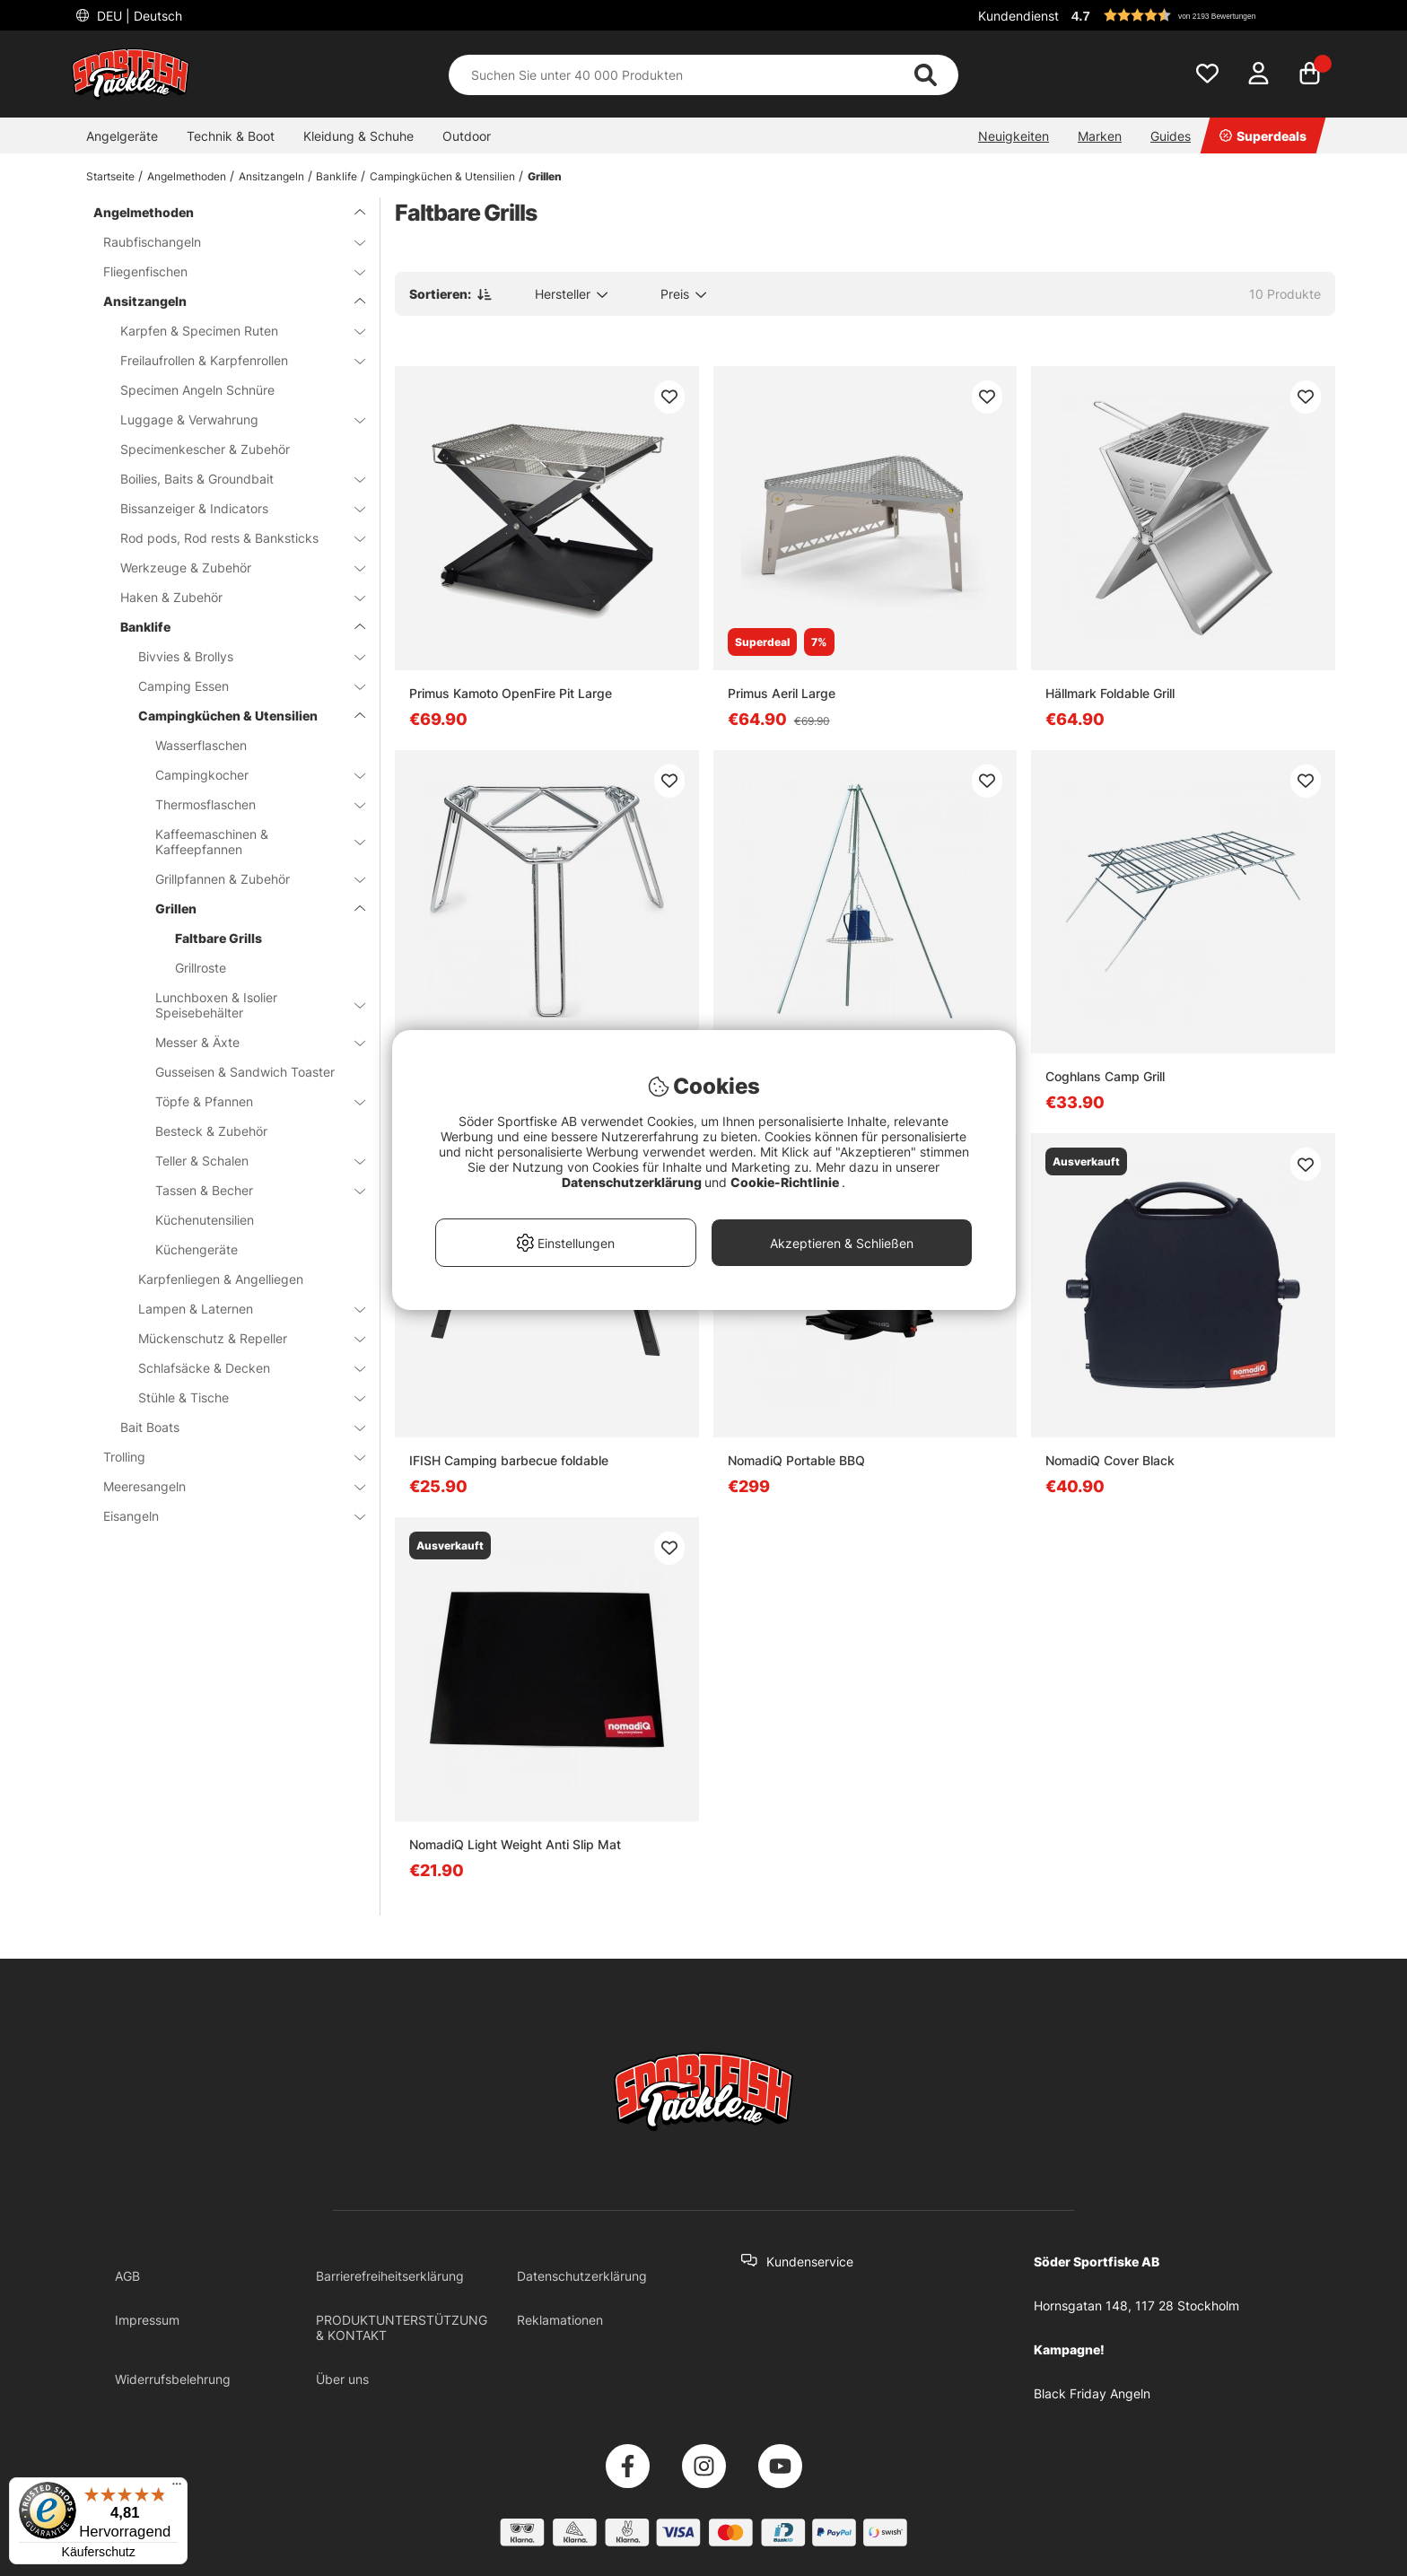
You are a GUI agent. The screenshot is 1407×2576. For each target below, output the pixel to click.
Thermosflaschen (249, 804)
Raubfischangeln (223, 241)
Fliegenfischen (223, 271)
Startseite (110, 176)
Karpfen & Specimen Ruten (232, 330)
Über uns (342, 2379)
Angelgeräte (122, 136)
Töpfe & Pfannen (249, 1101)
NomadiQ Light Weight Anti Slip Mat (515, 1844)
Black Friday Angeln (1092, 2393)
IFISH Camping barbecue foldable (508, 1460)
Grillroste (200, 967)
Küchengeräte (196, 1249)
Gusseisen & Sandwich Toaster (245, 1071)
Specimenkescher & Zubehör (205, 449)
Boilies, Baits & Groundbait (232, 478)
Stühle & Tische (241, 1397)
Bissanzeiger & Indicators (232, 508)
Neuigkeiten (1013, 136)
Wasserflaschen (201, 745)
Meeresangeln (223, 1486)
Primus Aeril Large (781, 693)
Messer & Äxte (249, 1042)
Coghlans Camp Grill (1105, 1076)
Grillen (545, 176)
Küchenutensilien (204, 1219)
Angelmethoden (186, 176)
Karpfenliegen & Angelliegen (220, 1279)
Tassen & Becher (249, 1190)
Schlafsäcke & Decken (241, 1367)
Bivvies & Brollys (241, 656)
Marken (1100, 136)
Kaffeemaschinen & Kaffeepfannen (249, 841)
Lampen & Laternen (241, 1308)
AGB (127, 2275)
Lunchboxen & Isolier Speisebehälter (249, 1005)
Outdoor (466, 136)
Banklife (336, 176)
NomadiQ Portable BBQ (796, 1460)
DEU (137, 15)
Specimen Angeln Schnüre (197, 389)
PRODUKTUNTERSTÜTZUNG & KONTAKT (401, 2327)
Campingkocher (249, 774)
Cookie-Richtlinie (786, 1182)
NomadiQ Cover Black (1110, 1460)
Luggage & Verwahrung (232, 419)
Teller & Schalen (249, 1160)
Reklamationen (560, 2319)
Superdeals (1262, 136)
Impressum (147, 2319)
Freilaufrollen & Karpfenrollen (232, 360)
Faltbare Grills (218, 938)
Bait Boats (232, 1427)
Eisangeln (223, 1516)
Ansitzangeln (271, 176)
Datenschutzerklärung (582, 2275)
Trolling (223, 1456)
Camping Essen (241, 686)
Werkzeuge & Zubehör (232, 567)
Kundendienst (1018, 15)
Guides (1170, 136)
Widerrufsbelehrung (173, 2379)
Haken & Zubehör (232, 597)
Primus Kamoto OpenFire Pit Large (510, 693)
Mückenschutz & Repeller (241, 1338)
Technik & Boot (231, 136)
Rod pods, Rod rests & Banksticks (232, 538)
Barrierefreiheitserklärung (390, 2275)
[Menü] (177, 2488)
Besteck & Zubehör (211, 1131)
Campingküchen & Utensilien (442, 176)
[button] (1200, 15)
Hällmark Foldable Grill (1110, 693)
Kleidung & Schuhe (358, 136)
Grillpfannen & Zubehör (249, 878)
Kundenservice (809, 2261)
